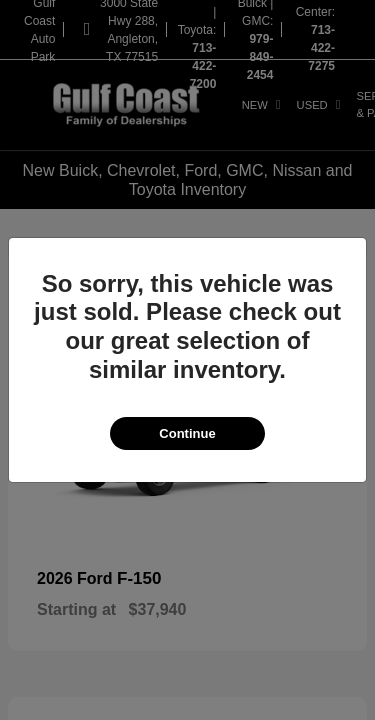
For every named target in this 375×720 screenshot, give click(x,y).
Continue (187, 433)
